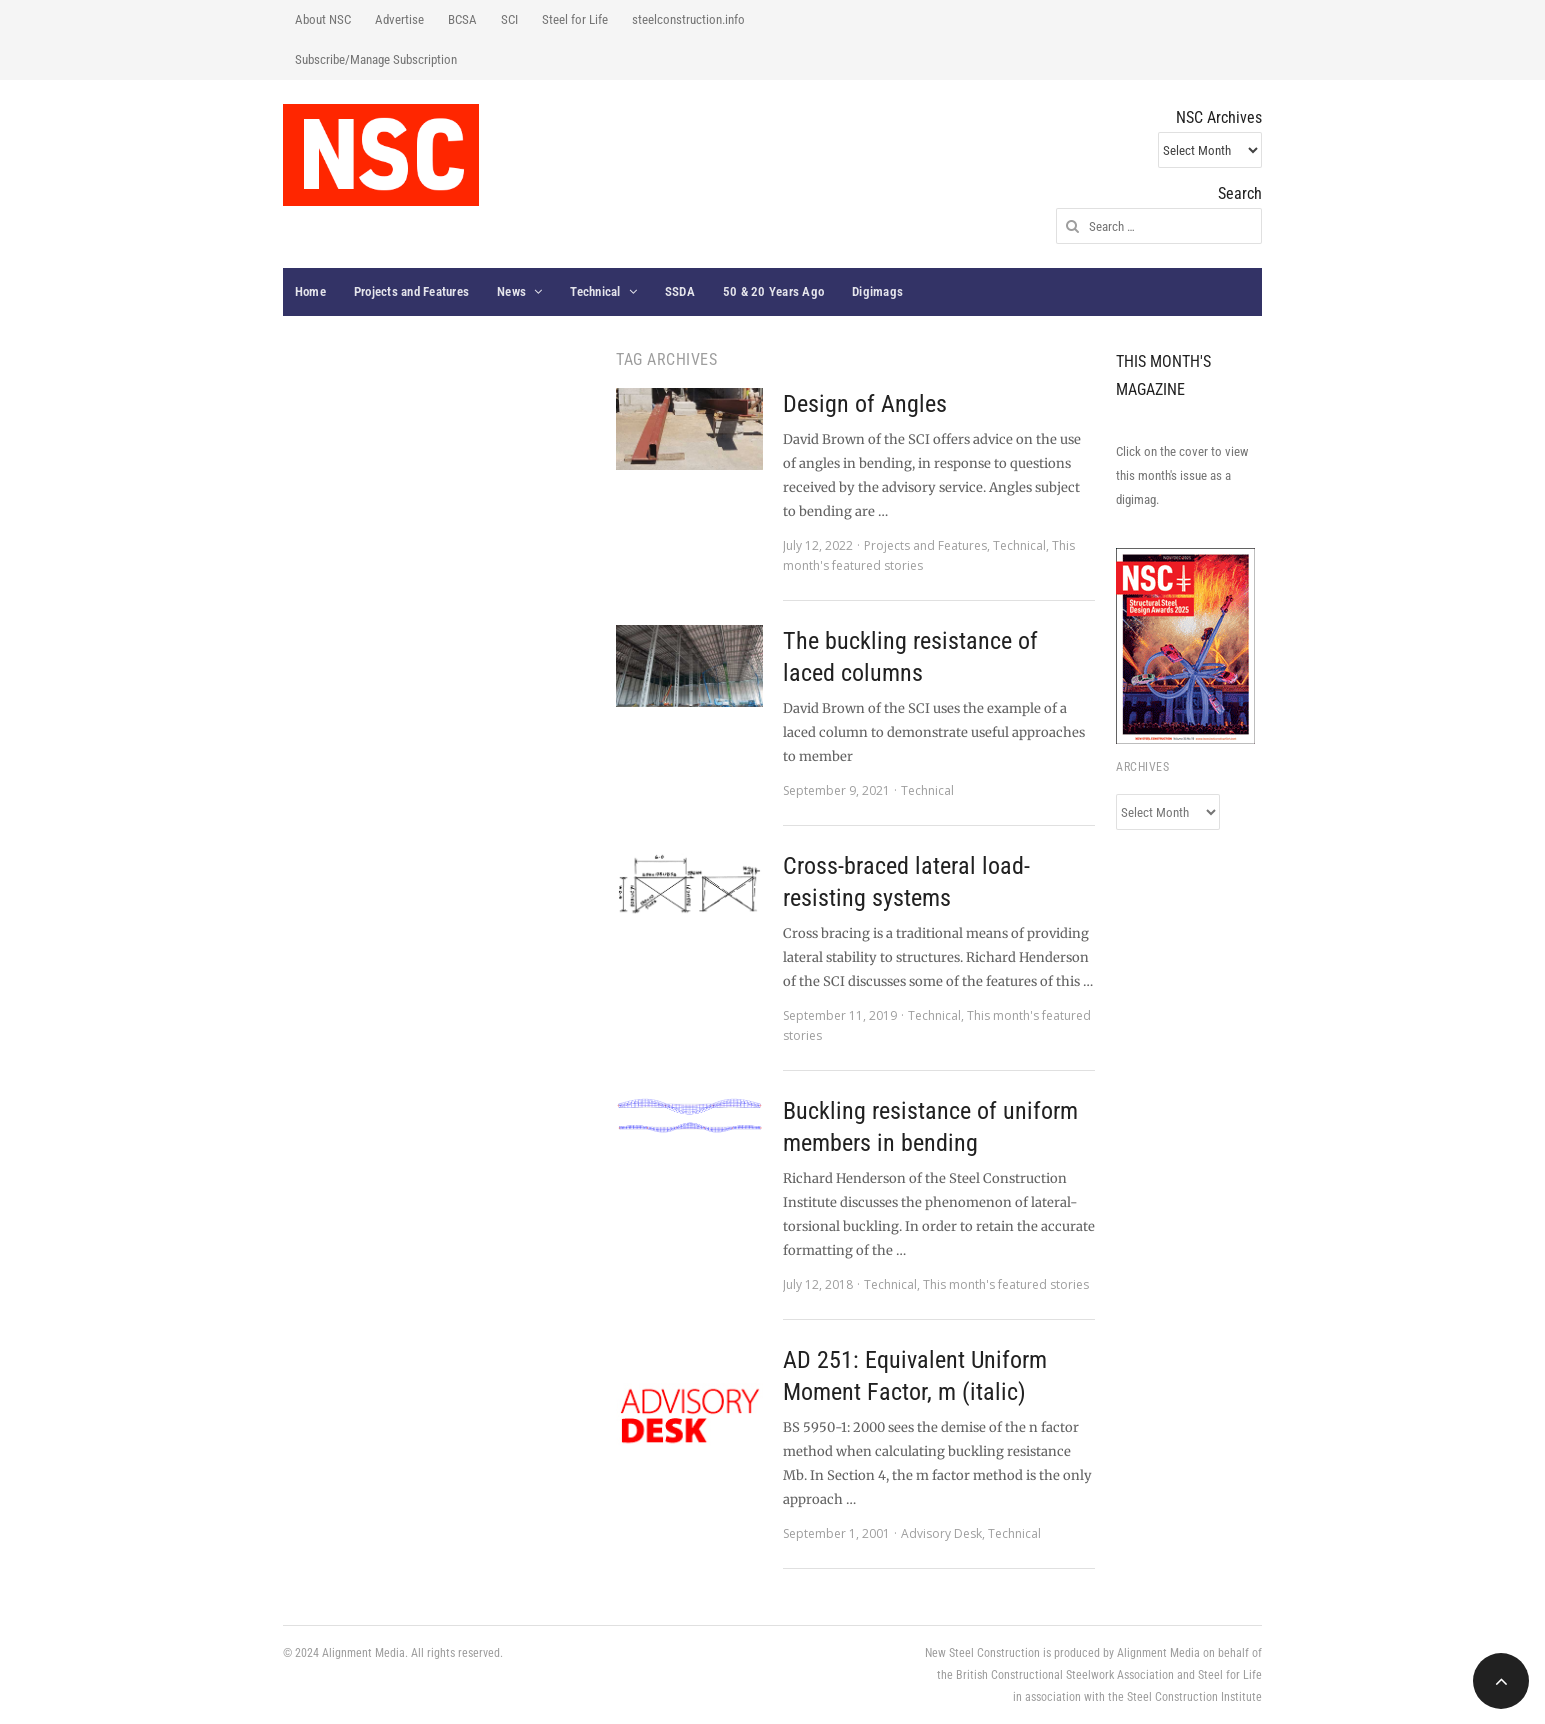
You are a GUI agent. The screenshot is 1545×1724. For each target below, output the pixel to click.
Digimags (877, 291)
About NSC (323, 19)
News (511, 291)
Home (310, 291)
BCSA (462, 19)
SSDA (680, 291)
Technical (595, 291)
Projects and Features (411, 291)
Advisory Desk (941, 1533)
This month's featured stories (1006, 1284)
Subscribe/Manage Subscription (376, 59)
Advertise (399, 19)
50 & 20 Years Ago (773, 291)
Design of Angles (865, 404)
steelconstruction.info (688, 19)
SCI (509, 19)
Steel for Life (575, 19)
